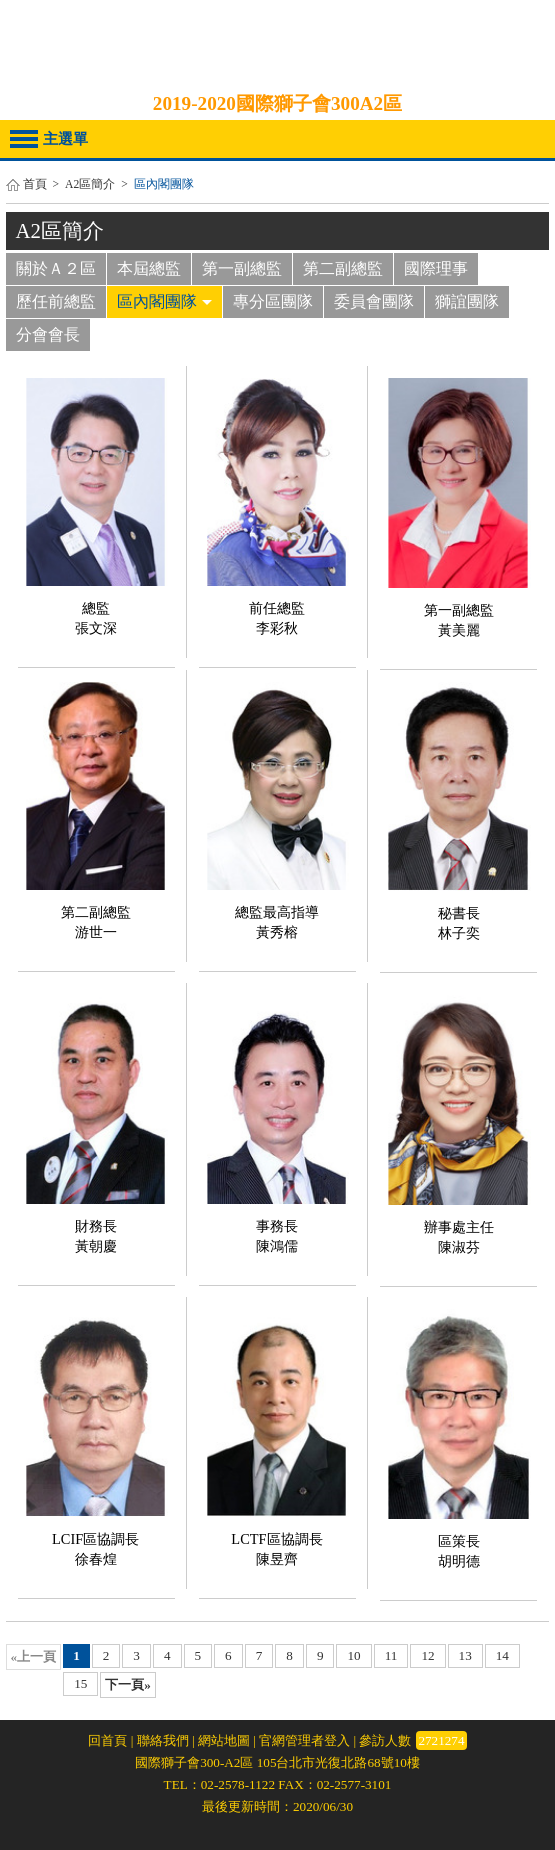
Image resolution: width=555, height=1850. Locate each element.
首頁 (35, 184)
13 (465, 1655)
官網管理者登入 (304, 1740)
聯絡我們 (163, 1740)
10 (353, 1655)
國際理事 (436, 268)
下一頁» (128, 1684)
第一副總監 (242, 268)
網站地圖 (224, 1740)
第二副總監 (343, 268)
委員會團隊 (374, 301)
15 (80, 1683)
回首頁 (107, 1740)
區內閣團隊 (164, 301)
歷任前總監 (56, 301)
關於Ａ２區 (56, 268)
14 (502, 1655)
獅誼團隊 (467, 301)
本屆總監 (149, 268)
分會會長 (48, 334)
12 (427, 1655)
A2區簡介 (90, 184)
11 (391, 1655)
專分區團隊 (273, 301)
